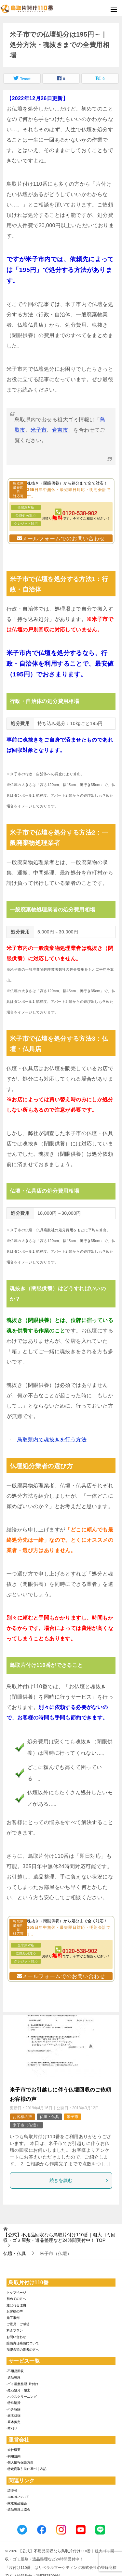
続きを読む (79, 2180)
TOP (59, 2237)
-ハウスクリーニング (22, 2396)
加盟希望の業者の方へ (23, 2349)
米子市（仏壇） (26, 2125)
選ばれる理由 (16, 2305)
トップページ (16, 2292)
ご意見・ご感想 (18, 2324)
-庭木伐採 (13, 2415)
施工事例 (13, 2318)
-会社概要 (13, 2450)
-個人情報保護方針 (20, 2462)
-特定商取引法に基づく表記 (27, 2469)
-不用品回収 (15, 2371)
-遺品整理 (13, 2377)
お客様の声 (22, 2116)
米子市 (39, 430)
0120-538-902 (79, 513)
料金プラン (15, 2330)
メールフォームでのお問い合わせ (63, 538)
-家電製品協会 (17, 2503)
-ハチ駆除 (13, 2409)
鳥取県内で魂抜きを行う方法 (52, 1439)
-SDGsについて (18, 2497)
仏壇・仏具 (49, 2116)
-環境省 (12, 2490)
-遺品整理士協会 (18, 2509)
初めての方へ (16, 2299)
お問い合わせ (16, 2337)
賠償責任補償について (23, 2343)
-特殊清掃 (13, 2403)
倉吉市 (60, 430)
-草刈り (12, 2428)
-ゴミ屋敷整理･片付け (22, 2384)
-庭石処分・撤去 (18, 2390)
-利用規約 (13, 2456)
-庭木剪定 (13, 2422)
